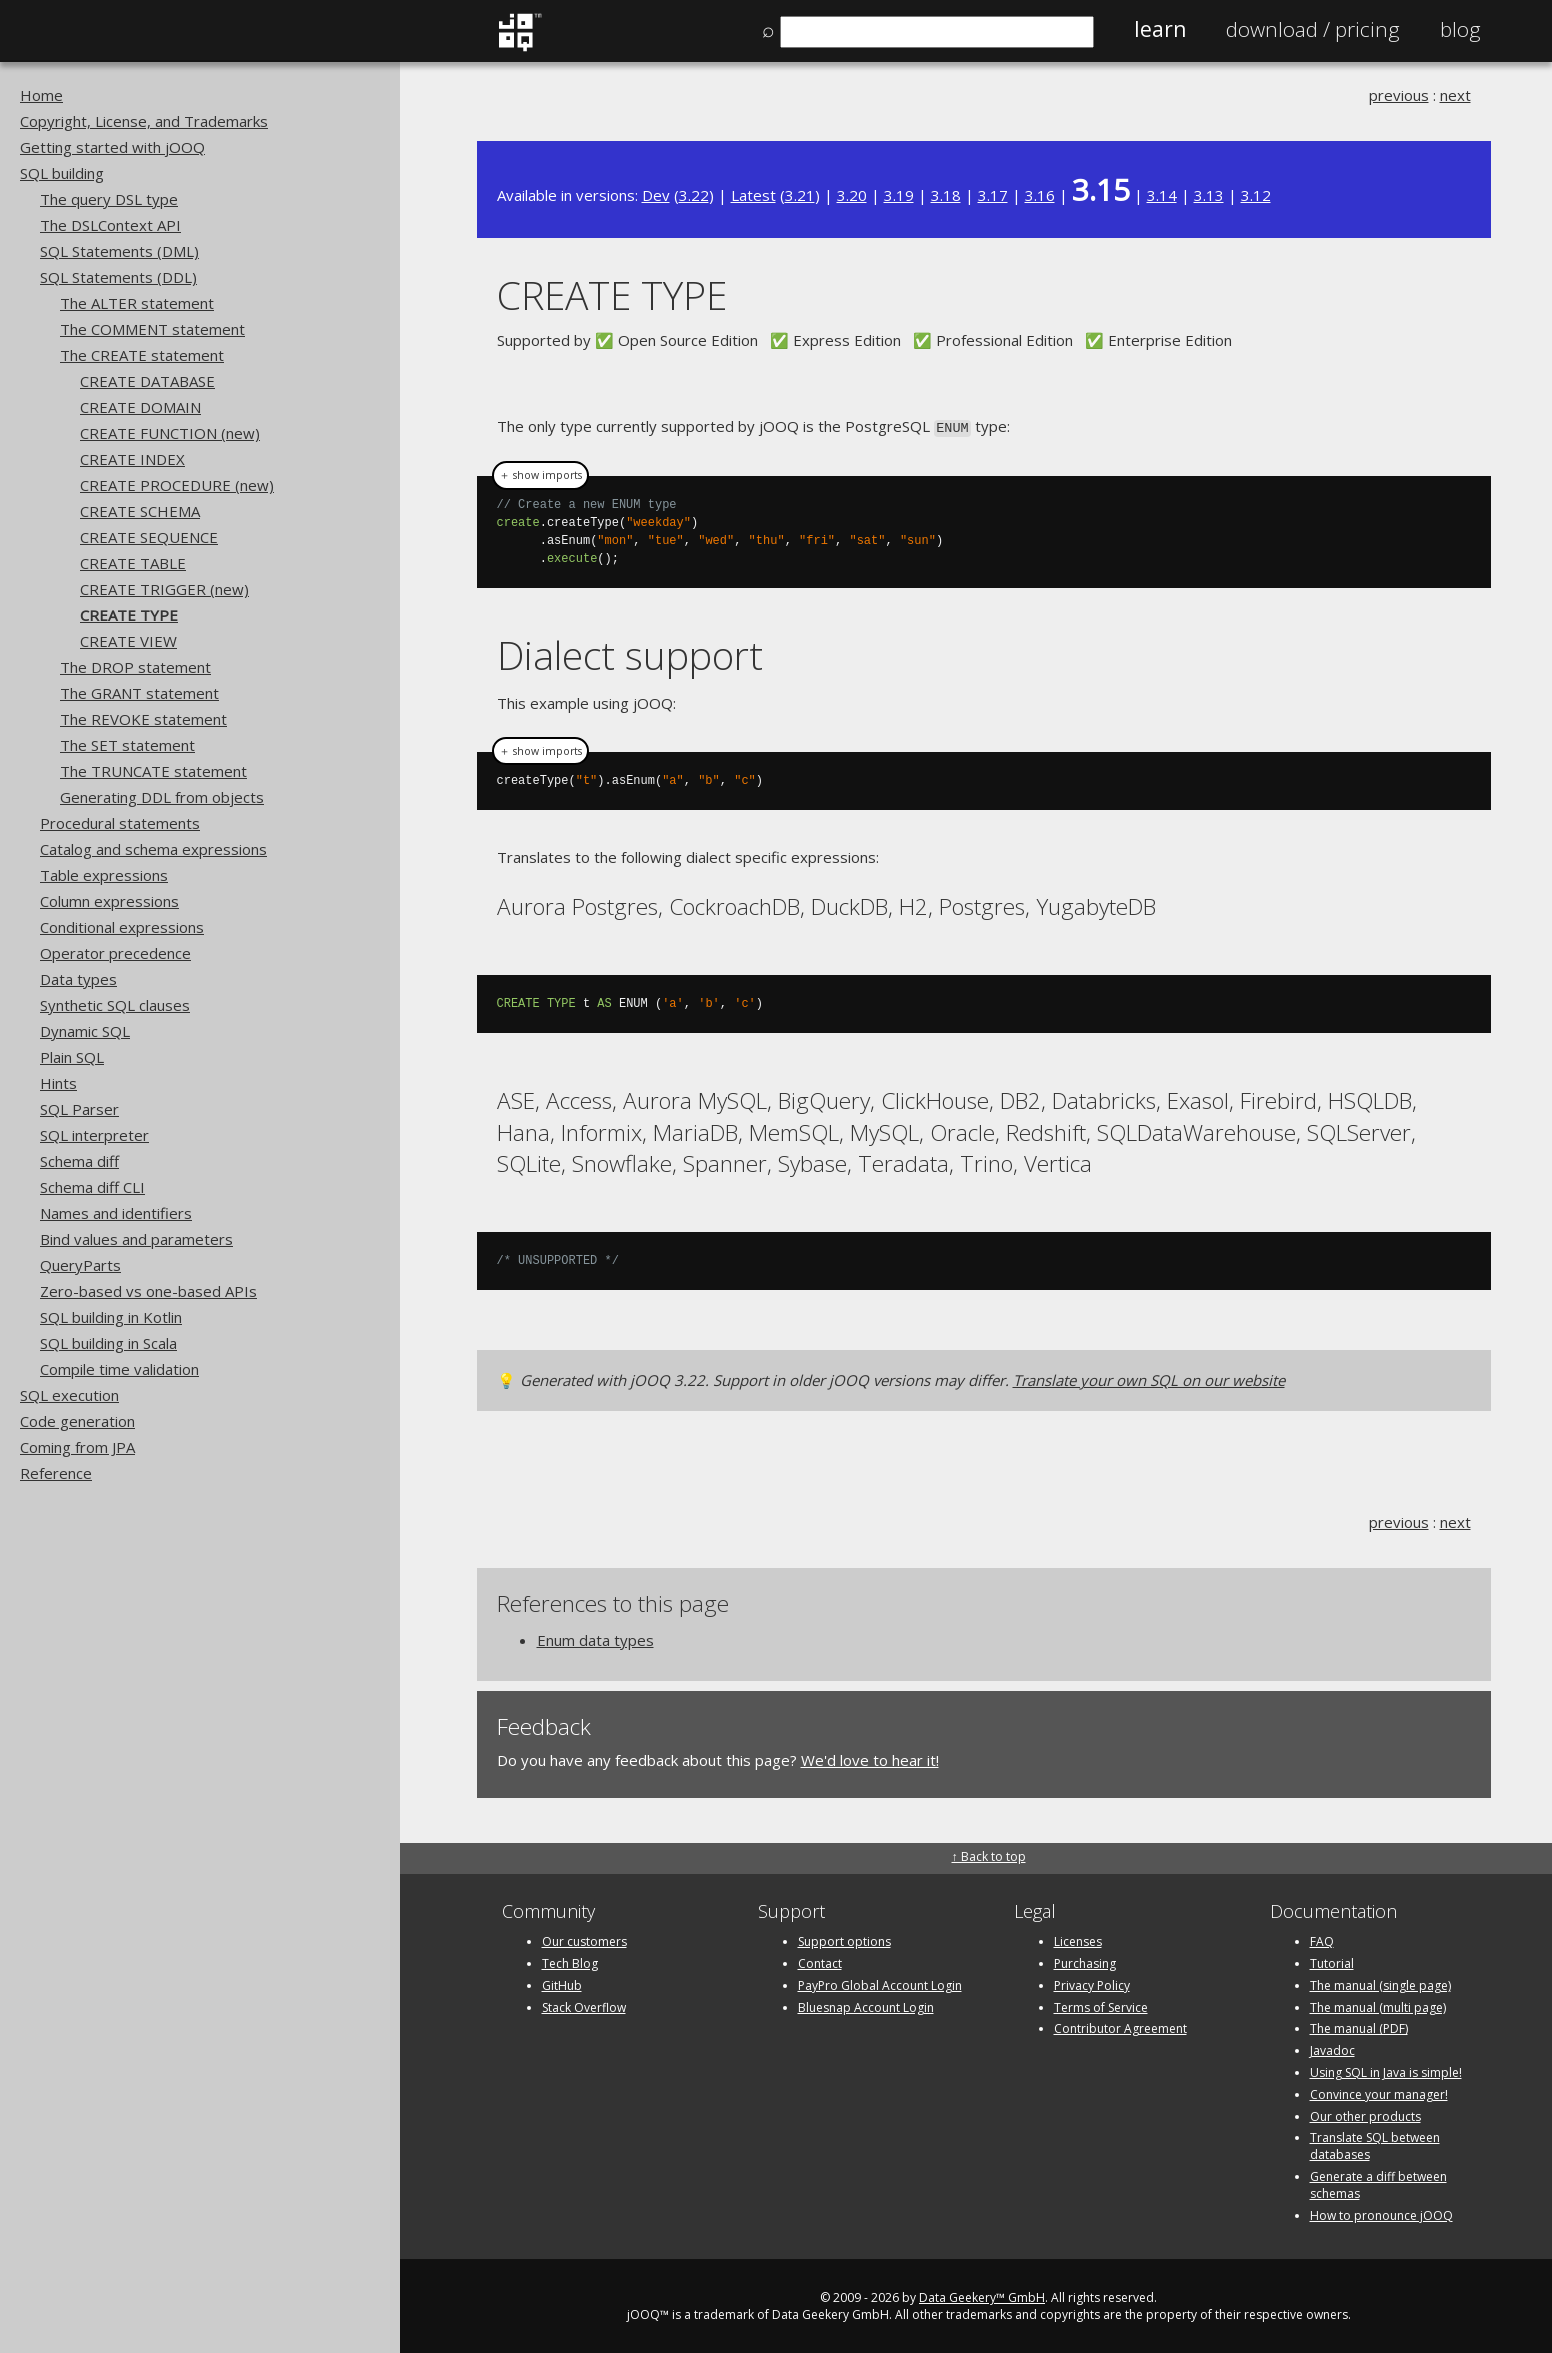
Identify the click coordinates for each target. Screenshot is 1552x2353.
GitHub (562, 1983)
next (1455, 95)
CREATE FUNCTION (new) (170, 433)
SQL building (62, 173)
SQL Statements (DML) (119, 251)
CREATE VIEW (128, 641)
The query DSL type (109, 199)
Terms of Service (1101, 2005)
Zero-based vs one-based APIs (148, 1291)
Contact (820, 1961)
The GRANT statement (139, 693)
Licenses (1078, 1939)
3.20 (852, 195)
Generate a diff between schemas (1378, 2183)
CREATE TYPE (129, 615)
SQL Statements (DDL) (118, 277)
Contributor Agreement (1120, 2027)
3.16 (1040, 195)
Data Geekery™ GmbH (982, 2296)
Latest (753, 195)
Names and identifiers (116, 1213)
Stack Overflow (584, 2005)
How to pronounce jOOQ (1381, 2213)
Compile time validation (119, 1369)
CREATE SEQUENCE (149, 537)
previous (1399, 95)
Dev (656, 195)
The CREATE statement (142, 355)
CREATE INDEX (132, 459)
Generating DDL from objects (162, 797)
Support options (844, 1939)
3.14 (1162, 195)
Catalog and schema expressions (153, 849)
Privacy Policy (1092, 1983)
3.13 (1209, 195)
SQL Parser (79, 1109)
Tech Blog (570, 1961)
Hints (58, 1083)
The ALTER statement (137, 303)
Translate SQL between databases (1375, 2145)
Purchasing (1085, 1961)
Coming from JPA (77, 1447)
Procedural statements (120, 823)
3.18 (946, 195)
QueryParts (80, 1265)
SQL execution (69, 1395)
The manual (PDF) (1359, 2027)
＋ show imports (540, 474)
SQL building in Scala (108, 1343)
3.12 (1256, 195)
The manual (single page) (1380, 1983)
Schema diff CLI (92, 1187)
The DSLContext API (110, 225)
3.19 (899, 195)
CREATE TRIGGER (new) (164, 589)
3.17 (993, 195)
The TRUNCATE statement (153, 771)
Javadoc (1332, 2048)
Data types (78, 979)
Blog (1460, 29)
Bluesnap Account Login (866, 2005)
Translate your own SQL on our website (1149, 1378)
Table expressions (104, 875)
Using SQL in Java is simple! (1386, 2070)
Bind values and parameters (136, 1239)
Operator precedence (115, 953)
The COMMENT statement (152, 329)
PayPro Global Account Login (880, 1983)
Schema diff (79, 1161)
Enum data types (595, 1638)
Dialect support (630, 653)
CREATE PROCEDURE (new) (177, 485)
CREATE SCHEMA (140, 511)
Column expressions (109, 901)
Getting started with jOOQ (112, 147)
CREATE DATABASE (147, 381)
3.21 (800, 195)
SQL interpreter (94, 1135)
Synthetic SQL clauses (115, 1005)
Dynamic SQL (85, 1031)
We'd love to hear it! (870, 1758)
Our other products (1365, 2114)
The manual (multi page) (1378, 2005)
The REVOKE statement (143, 719)
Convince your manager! (1379, 2092)
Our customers (584, 1939)
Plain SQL (72, 1057)
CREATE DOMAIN (140, 407)
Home (41, 95)
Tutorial (1332, 1961)
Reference (56, 1473)
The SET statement (127, 745)
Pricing (1313, 29)
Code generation (77, 1421)
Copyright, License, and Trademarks (144, 121)
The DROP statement (135, 667)
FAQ (1322, 1939)
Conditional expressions (122, 927)
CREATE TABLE (133, 563)
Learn (1160, 29)
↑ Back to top (989, 1854)
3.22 (694, 195)
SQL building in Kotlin (111, 1317)
